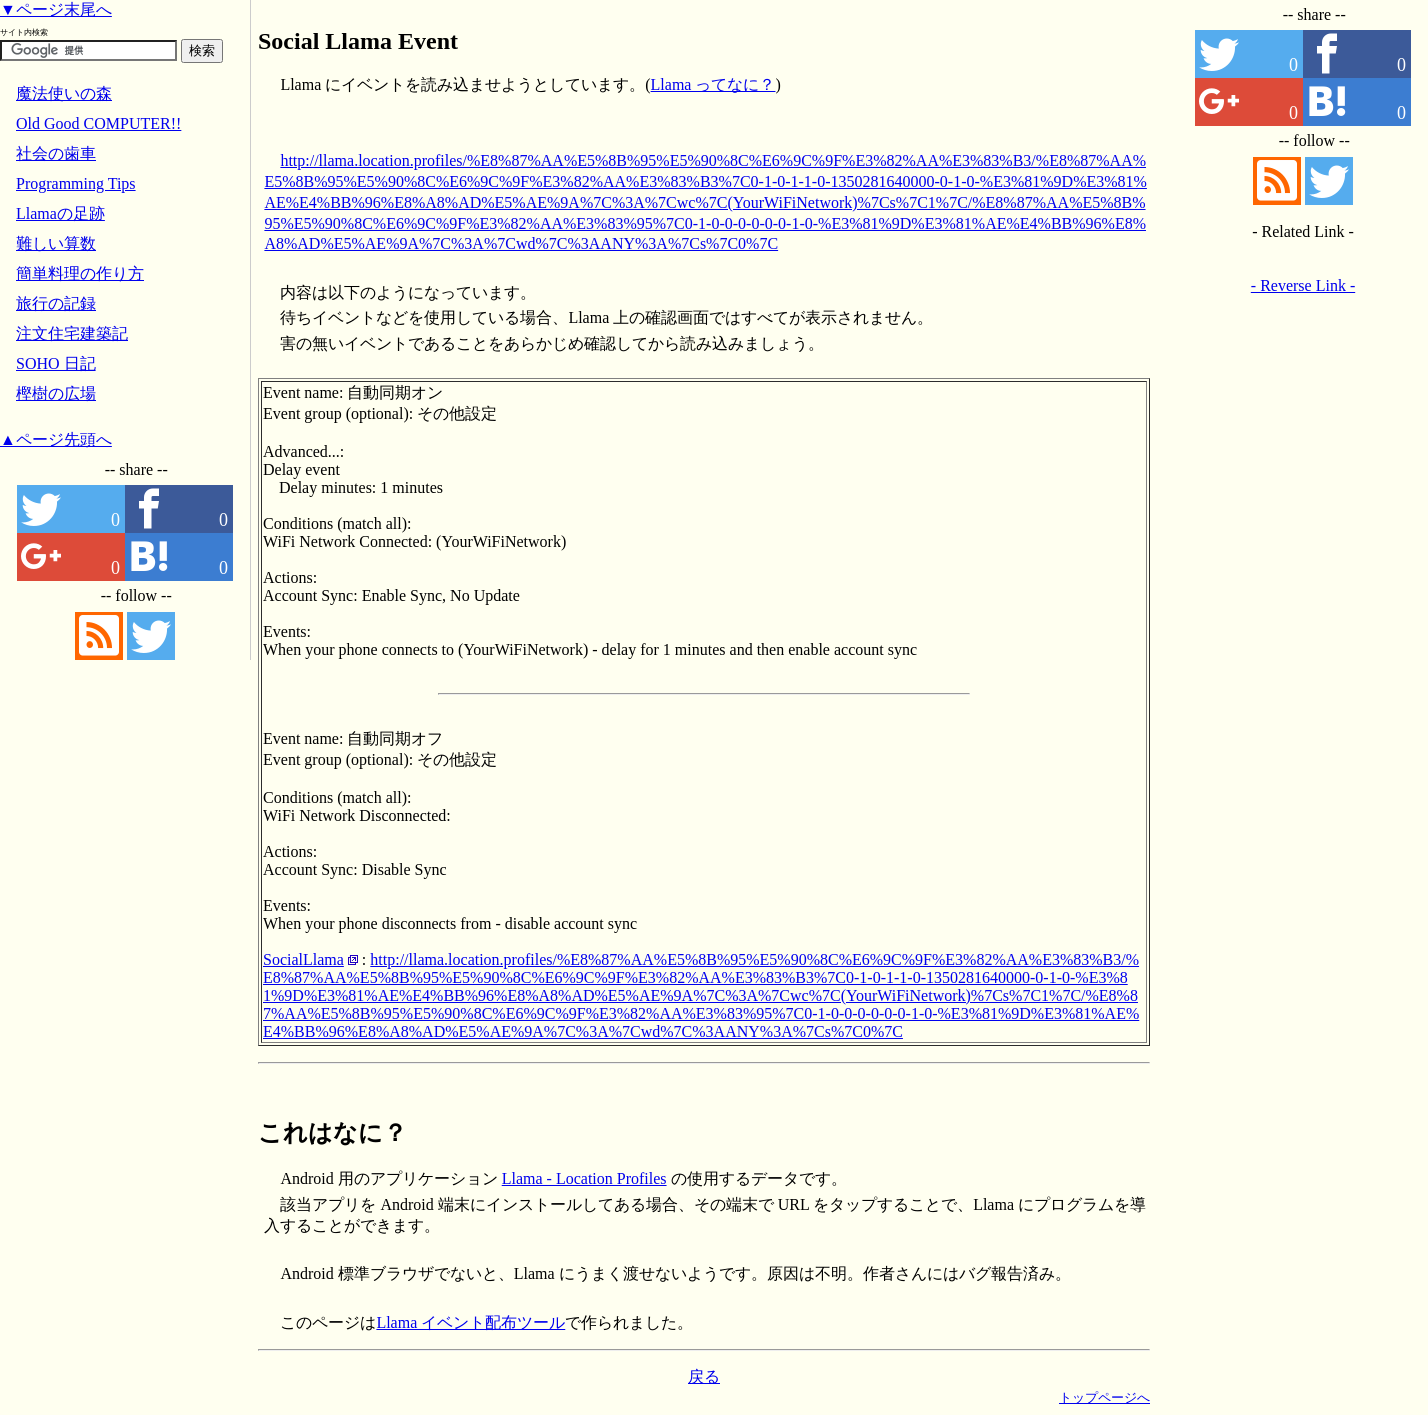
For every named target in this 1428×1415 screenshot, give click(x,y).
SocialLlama (303, 959)
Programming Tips (76, 183)
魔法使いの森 (64, 93)
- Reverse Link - (1303, 285)
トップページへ (1104, 1397)
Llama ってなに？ (713, 84)
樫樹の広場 (56, 393)
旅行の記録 (56, 303)
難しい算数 (56, 243)
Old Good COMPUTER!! (98, 123)
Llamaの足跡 (60, 213)
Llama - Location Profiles (584, 1178)
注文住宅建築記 (72, 333)
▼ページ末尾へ (56, 9)
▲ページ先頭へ (56, 439)
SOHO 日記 (56, 363)
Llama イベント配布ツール (470, 1322)
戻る (704, 1376)
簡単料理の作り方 (80, 273)
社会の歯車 (56, 153)
